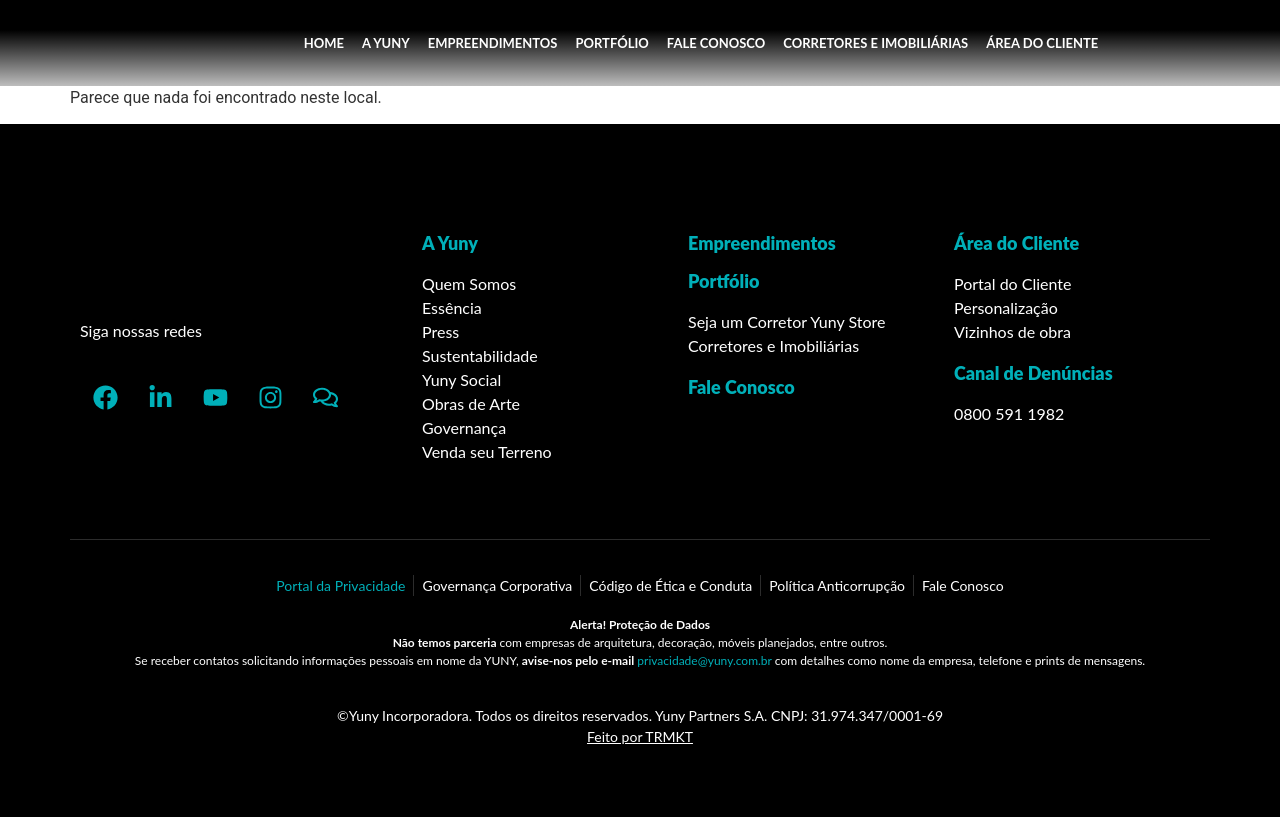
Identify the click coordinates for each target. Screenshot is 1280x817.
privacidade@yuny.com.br (704, 660)
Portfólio (724, 281)
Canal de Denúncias (1033, 373)
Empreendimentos (762, 243)
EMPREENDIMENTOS (493, 43)
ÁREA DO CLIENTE (1042, 43)
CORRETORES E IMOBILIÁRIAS (875, 43)
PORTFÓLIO (611, 43)
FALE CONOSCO (716, 43)
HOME (324, 43)
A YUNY (386, 43)
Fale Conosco (741, 387)
